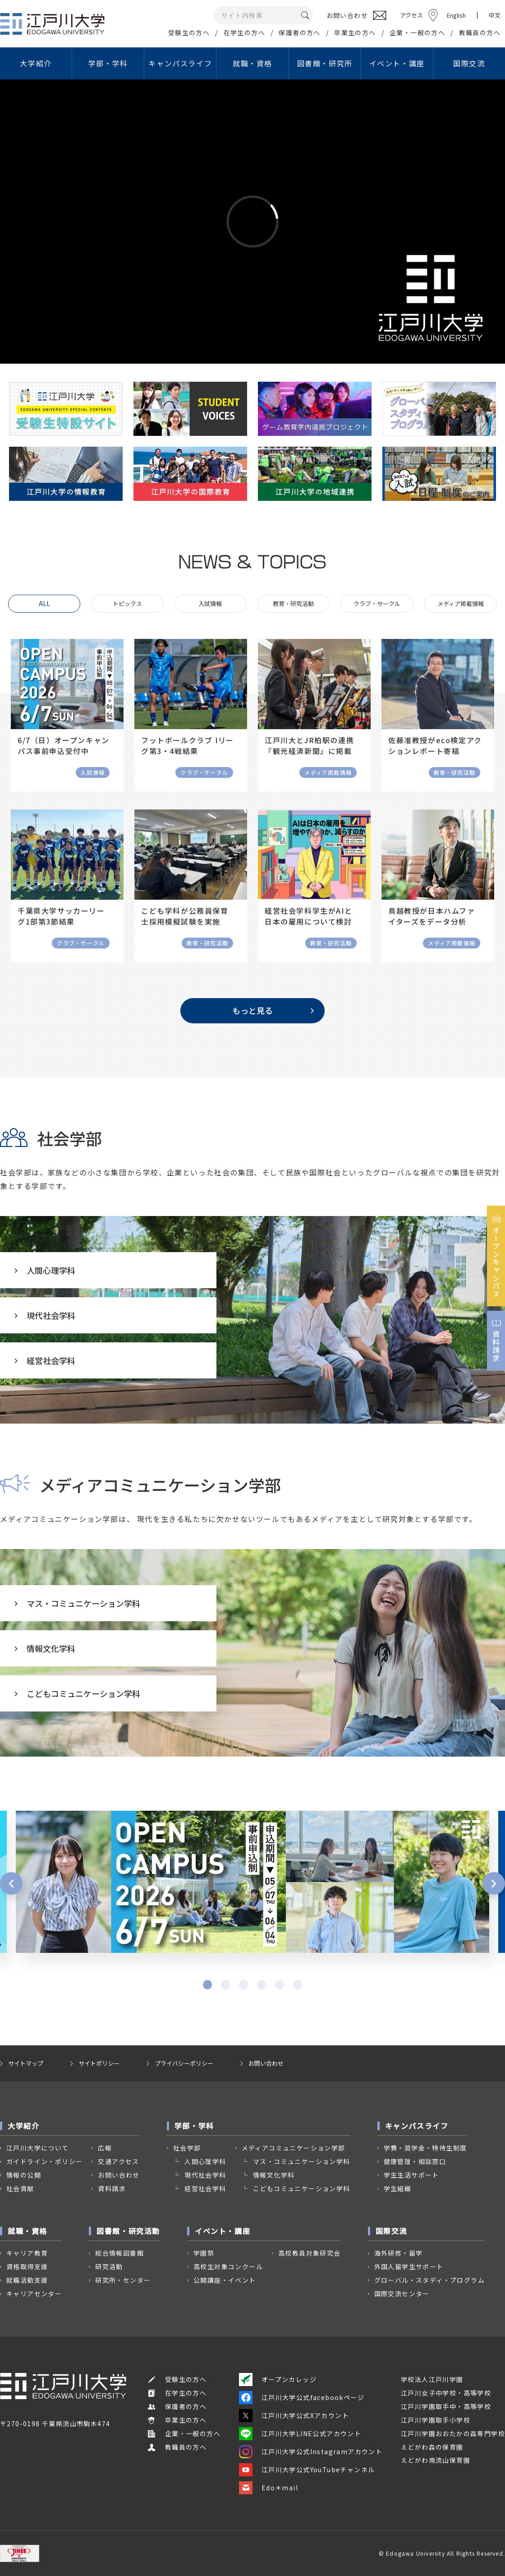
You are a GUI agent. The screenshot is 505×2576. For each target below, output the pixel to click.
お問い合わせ (266, 2063)
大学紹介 (35, 63)
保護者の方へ (299, 32)
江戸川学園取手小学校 (435, 2419)
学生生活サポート (411, 2174)
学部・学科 (108, 63)
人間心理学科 (44, 1270)
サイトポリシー (98, 2063)
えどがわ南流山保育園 (435, 2460)
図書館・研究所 (325, 63)
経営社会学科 (44, 1360)
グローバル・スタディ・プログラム (429, 2280)
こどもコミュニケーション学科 (77, 1693)
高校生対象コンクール (228, 2266)
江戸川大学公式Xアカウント (294, 2415)
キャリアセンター (34, 2293)
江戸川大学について (37, 2147)
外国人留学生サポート (409, 2266)
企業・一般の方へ (417, 32)
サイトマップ (25, 2063)
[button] (11, 1883)
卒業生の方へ (355, 32)
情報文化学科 (44, 1648)
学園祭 (203, 2252)
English (456, 15)
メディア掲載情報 (460, 603)
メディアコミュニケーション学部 (293, 2147)
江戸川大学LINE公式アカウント (300, 2433)
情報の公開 (23, 2174)
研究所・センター (123, 2280)
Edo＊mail (268, 2487)
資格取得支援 (27, 2266)
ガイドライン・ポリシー (44, 2161)
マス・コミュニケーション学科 (77, 1603)
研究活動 (109, 2266)
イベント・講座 (397, 63)
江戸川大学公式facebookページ (301, 2397)
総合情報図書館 (119, 2252)
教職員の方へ (479, 32)
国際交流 (469, 63)
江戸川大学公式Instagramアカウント (310, 2451)
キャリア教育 (27, 2252)
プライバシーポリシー (184, 2063)
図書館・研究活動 (128, 2230)
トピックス (127, 603)
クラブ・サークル (377, 603)
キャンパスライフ (180, 63)
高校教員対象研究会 (309, 2252)
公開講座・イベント (224, 2280)
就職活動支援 (27, 2280)
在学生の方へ (244, 32)
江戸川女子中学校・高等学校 (446, 2392)
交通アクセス (118, 2161)
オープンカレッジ (278, 2379)
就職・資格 (252, 63)
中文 (494, 15)
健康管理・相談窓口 (415, 2161)
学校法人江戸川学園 (432, 2379)
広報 (105, 2147)
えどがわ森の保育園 (432, 2446)
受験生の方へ (189, 32)
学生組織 (398, 2188)
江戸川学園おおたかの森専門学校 (453, 2433)
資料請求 (112, 2188)
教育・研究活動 (293, 603)
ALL (44, 603)
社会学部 (187, 2147)
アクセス (411, 15)
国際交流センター (402, 2293)
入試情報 (210, 603)
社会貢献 (20, 2188)
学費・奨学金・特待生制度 (425, 2147)
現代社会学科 (44, 1315)
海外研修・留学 (398, 2252)
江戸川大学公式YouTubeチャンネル (307, 2469)
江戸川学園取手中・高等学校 (446, 2406)
